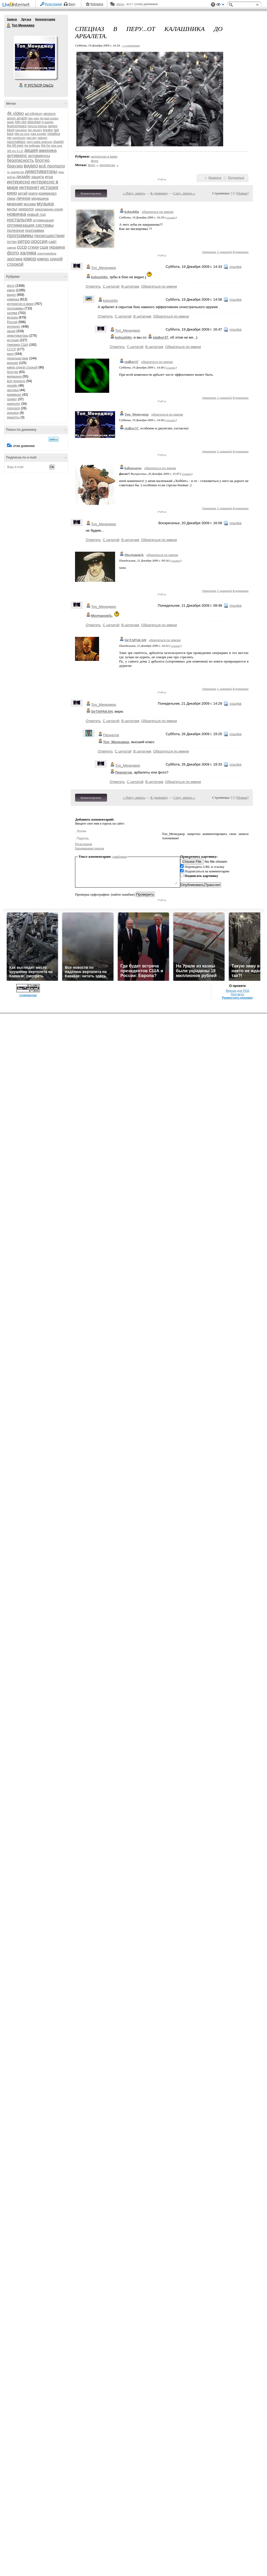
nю (9, 138)
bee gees (33, 118)
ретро (24, 241)
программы (20, 235)
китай (23, 193)
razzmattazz (16, 142)
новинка (16, 214)
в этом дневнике (22, 446)
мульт (12, 209)
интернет (29, 187)
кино (12, 193)
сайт (52, 241)
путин (12, 242)
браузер (15, 166)
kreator (48, 130)
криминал (47, 193)
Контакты (237, 994)
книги (33, 193)
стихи (33, 247)
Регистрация (53, 4)
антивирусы (39, 155)
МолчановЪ (134, 555)
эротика (14, 259)
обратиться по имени (158, 212)
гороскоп (13, 408)
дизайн (23, 176)
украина (57, 247)
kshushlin (131, 212)
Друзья (26, 19)
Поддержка (213, 4)
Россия (12, 322)
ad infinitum (33, 114)
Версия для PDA (237, 990)
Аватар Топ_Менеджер (35, 57)
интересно (18, 182)
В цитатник (241, 251)
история (49, 187)
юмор (29, 258)
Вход (72, 4)
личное (23, 198)
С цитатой (224, 251)
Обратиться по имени (159, 286)
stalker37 (131, 362)
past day (31, 137)
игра (49, 176)
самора (11, 247)
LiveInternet (17, 5)
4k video (15, 113)
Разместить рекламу (237, 997)
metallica (54, 134)
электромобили (46, 253)
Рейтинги (97, 4)
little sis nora (22, 133)
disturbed (34, 122)
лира (11, 198)
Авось (120, 4)
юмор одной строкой (22, 367)
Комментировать (91, 193)
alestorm (50, 114)
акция (31, 150)
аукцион (13, 413)
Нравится (215, 177)
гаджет (12, 399)
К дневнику (159, 193)
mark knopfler (38, 133)
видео (31, 165)
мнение (15, 203)
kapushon (21, 130)
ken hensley (35, 130)
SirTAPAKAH (135, 640)
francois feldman (37, 126)
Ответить (209, 251)
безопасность (20, 160)
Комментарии (45, 19)
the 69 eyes (15, 145)
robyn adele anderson (39, 141)
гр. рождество (15, 172)
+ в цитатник (130, 45)
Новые (242, 193)
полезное (15, 230)
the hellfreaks (32, 145)
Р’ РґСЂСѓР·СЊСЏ (39, 85)
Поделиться (236, 177)
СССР (11, 349)
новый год (36, 214)
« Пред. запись (134, 193)
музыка (45, 203)
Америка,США (17, 345)
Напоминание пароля (89, 848)
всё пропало (52, 165)
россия (39, 241)
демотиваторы (41, 171)
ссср (22, 247)
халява (28, 253)
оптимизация (43, 220)
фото (13, 253)
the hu (45, 145)
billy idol (21, 122)
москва (29, 204)
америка (48, 150)
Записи (12, 19)
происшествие (49, 235)
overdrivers (18, 137)
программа (34, 230)
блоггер (42, 160)
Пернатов (111, 735)
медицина (40, 198)
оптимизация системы (30, 225)
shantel (58, 142)
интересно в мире (20, 304)
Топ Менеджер (9, 25)
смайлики (119, 856)
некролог (26, 209)
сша (44, 247)
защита (37, 177)
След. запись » (184, 193)
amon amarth (17, 118)
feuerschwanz (17, 126)
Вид (220, 5)
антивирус (17, 155)
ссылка (170, 217)
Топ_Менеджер (103, 268)
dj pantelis (47, 122)
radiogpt (42, 137)
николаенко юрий (49, 209)
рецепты (13, 417)
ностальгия (19, 219)
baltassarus (133, 468)
